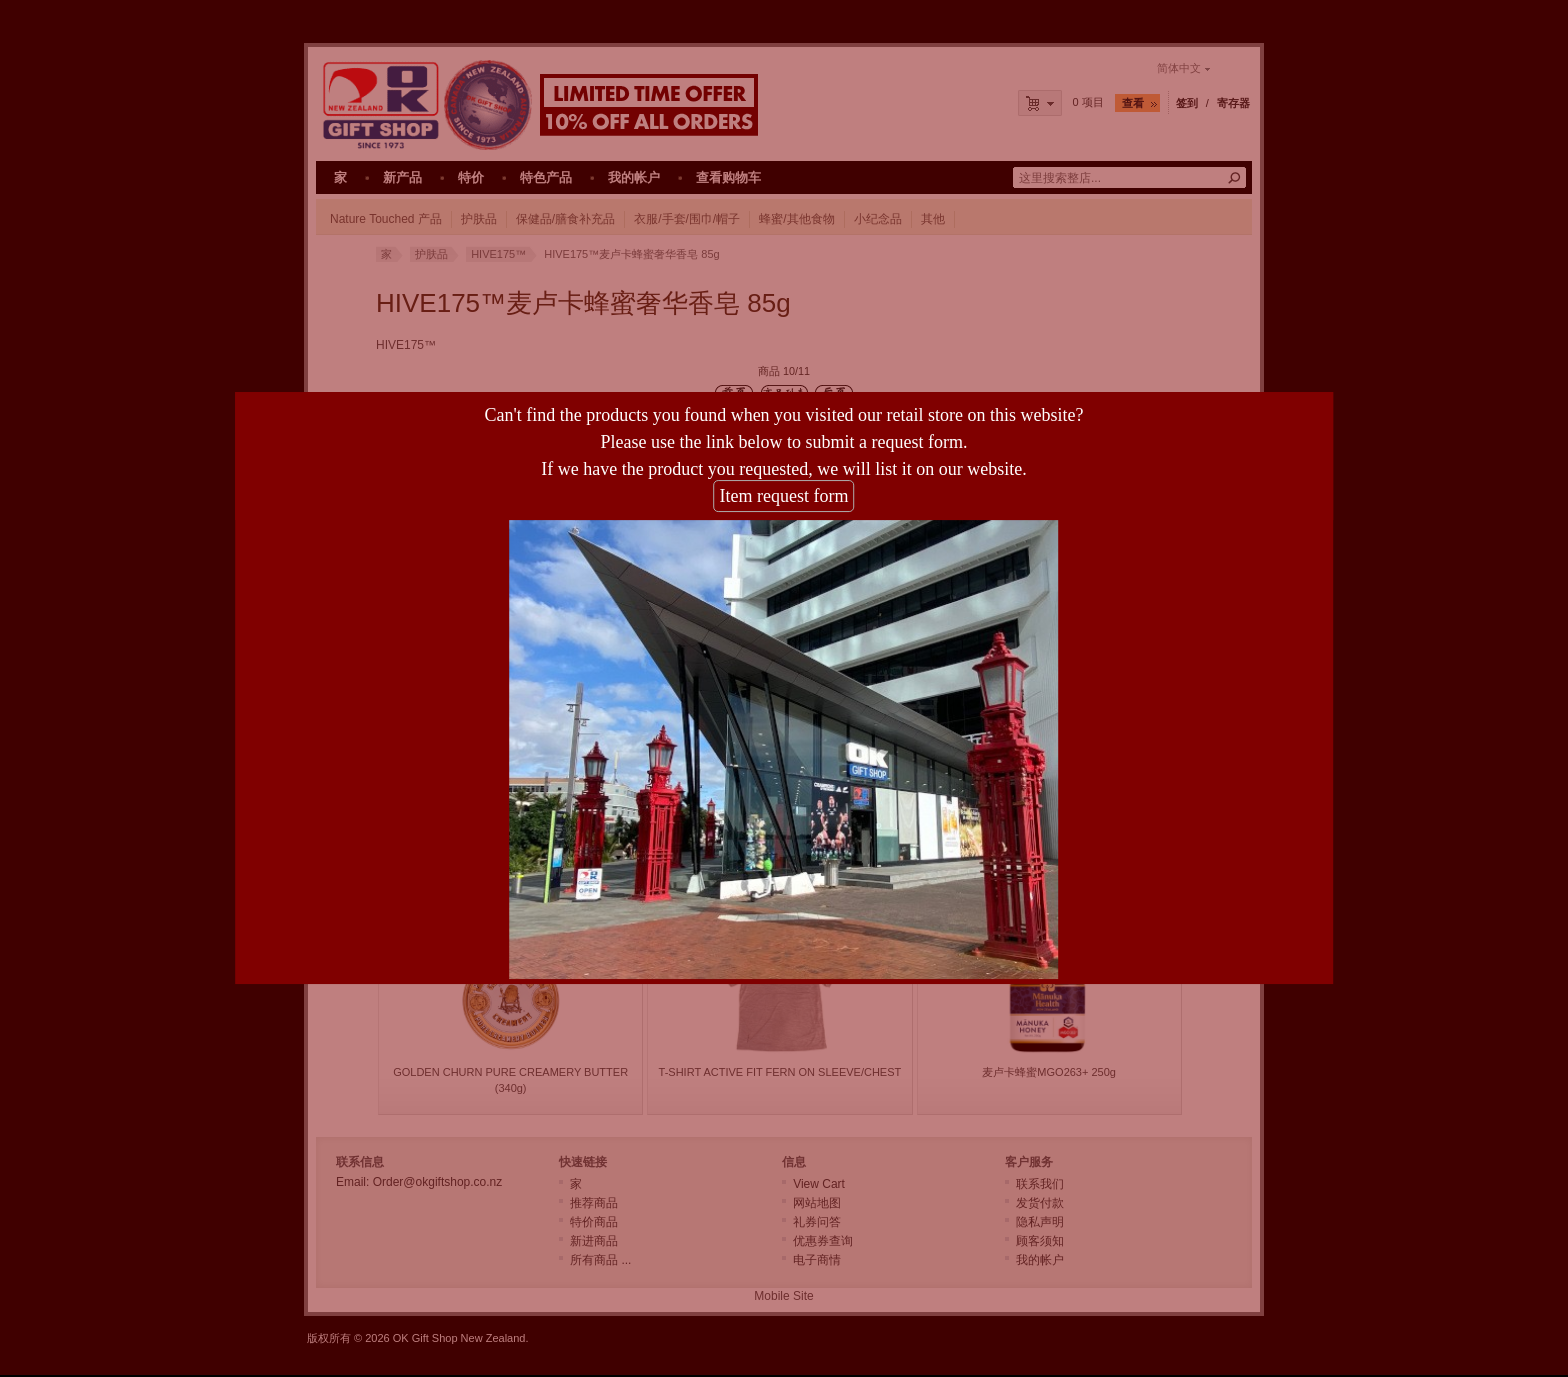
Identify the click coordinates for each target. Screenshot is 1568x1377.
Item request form (784, 477)
